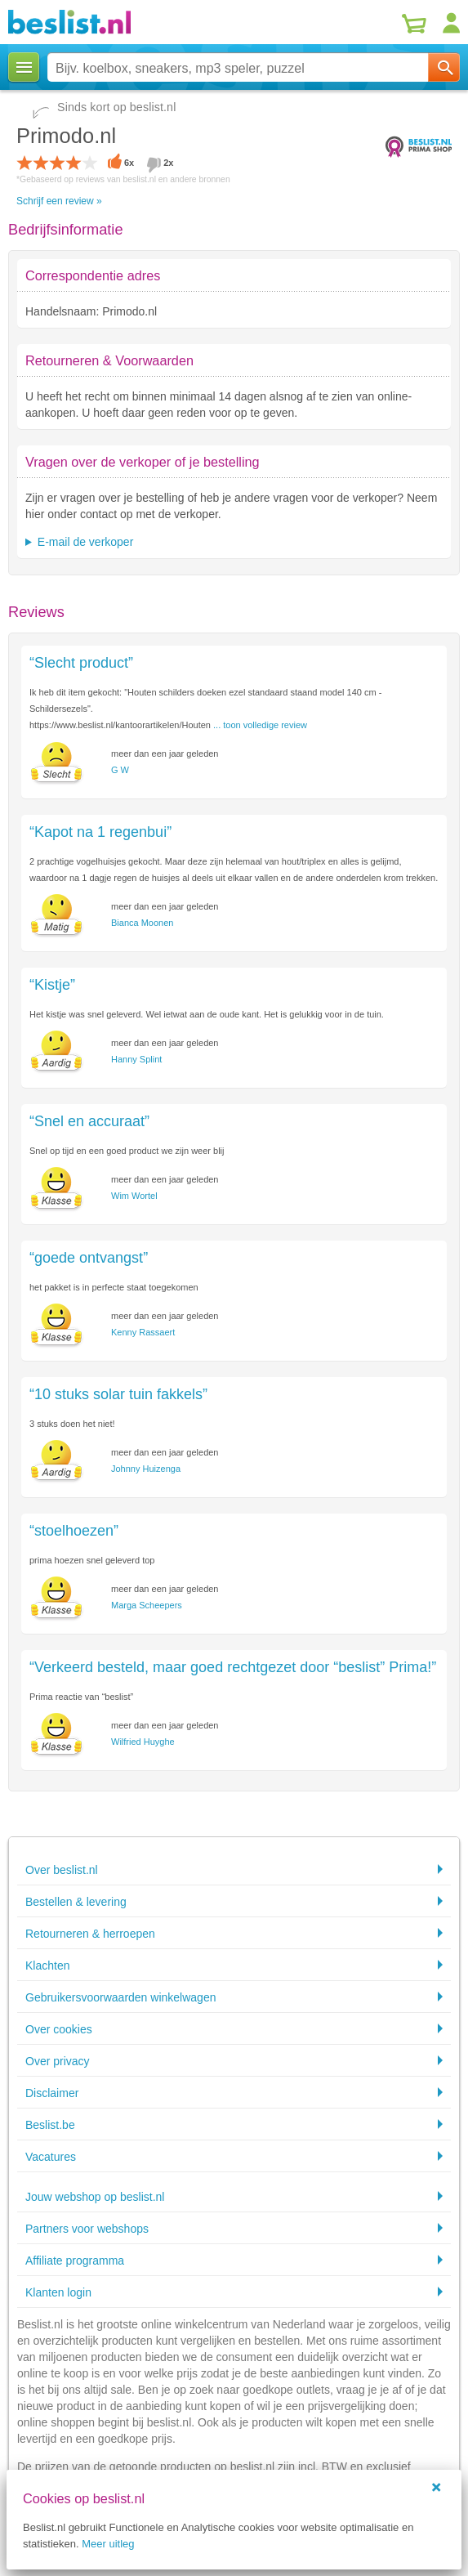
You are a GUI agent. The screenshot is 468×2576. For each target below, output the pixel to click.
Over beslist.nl (61, 1869)
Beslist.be (50, 2124)
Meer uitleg (108, 2544)
